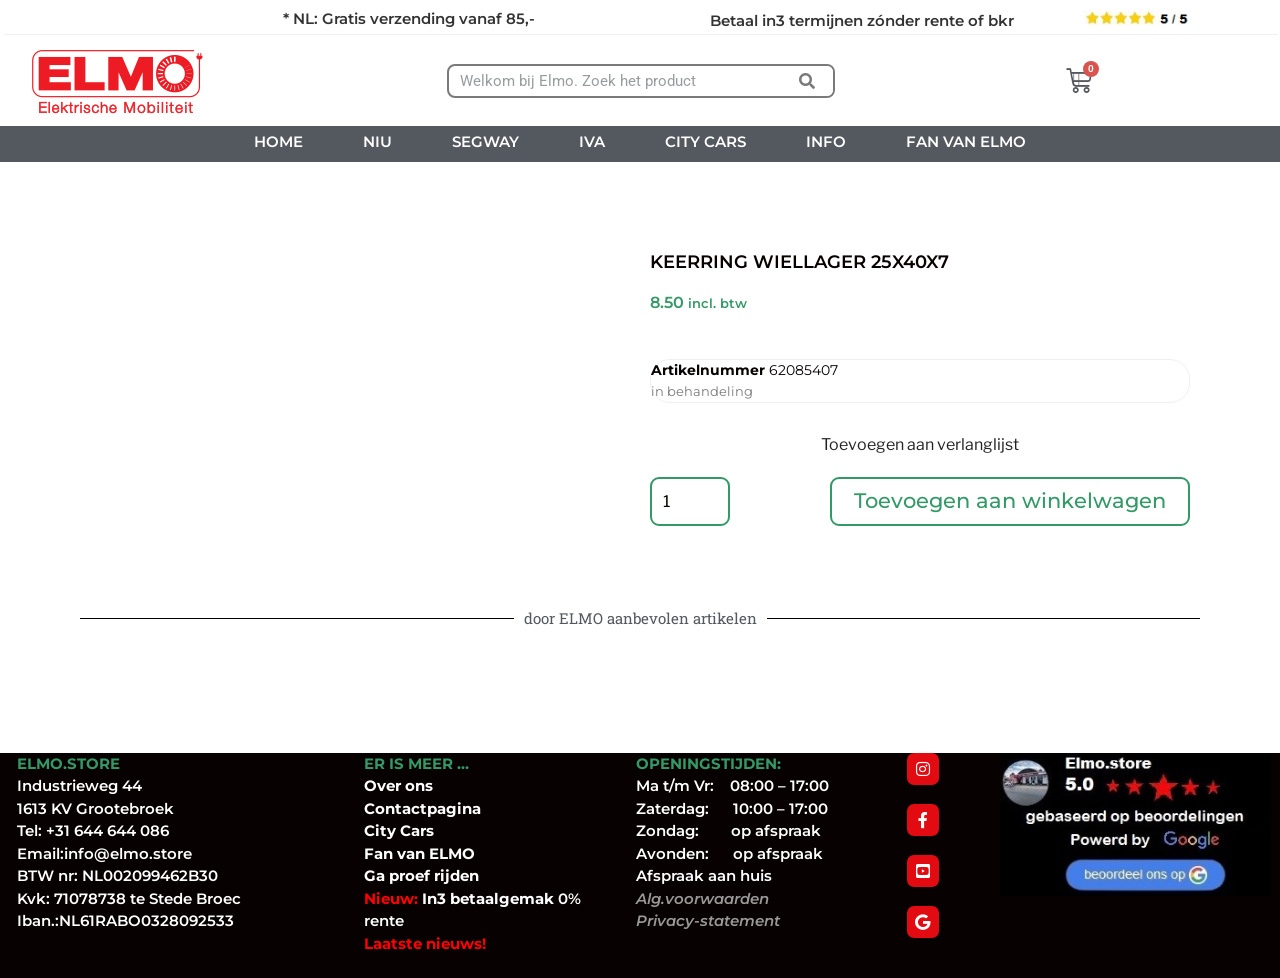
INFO (826, 141)
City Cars (399, 830)
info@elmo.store (128, 853)
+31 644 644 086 (107, 830)
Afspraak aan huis (704, 875)
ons (419, 785)
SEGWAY (485, 141)
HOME (278, 141)
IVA (592, 141)
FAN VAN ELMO (966, 141)
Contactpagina (422, 808)
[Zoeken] (807, 81)
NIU (377, 141)
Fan (378, 853)
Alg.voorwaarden (702, 898)
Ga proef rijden (421, 875)
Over (384, 785)
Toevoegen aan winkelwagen (1010, 501)
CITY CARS (705, 141)
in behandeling (702, 391)
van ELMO (434, 853)
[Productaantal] (690, 502)
